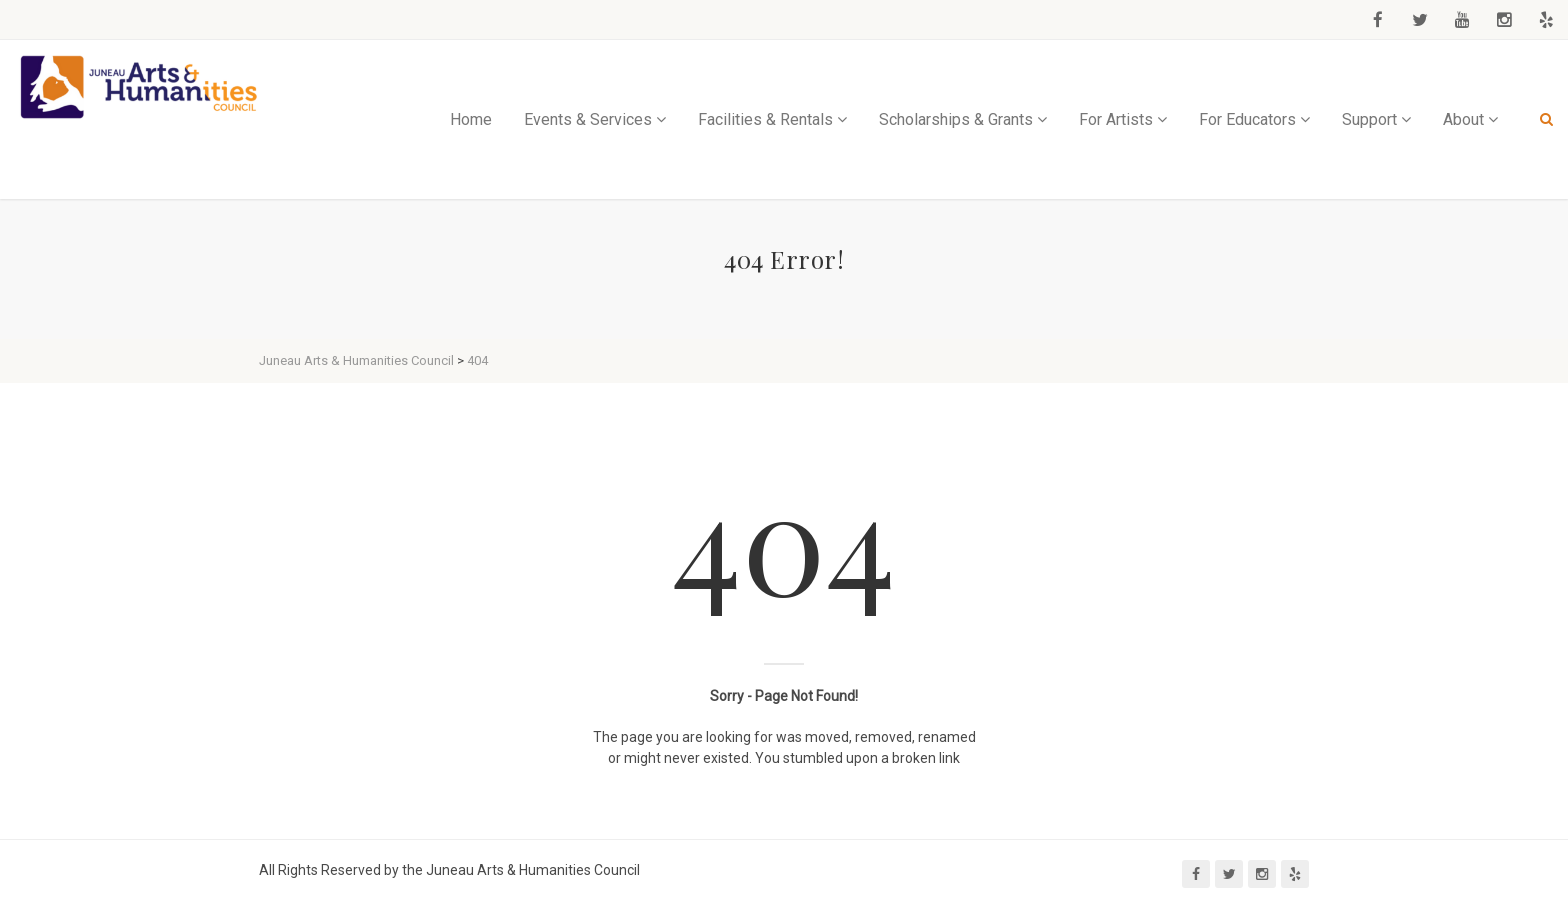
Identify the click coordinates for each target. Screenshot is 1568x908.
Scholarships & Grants (956, 119)
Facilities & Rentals (765, 119)
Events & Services (588, 119)
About (1463, 119)
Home (471, 119)
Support (1369, 119)
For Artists (1116, 119)
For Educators (1247, 119)
